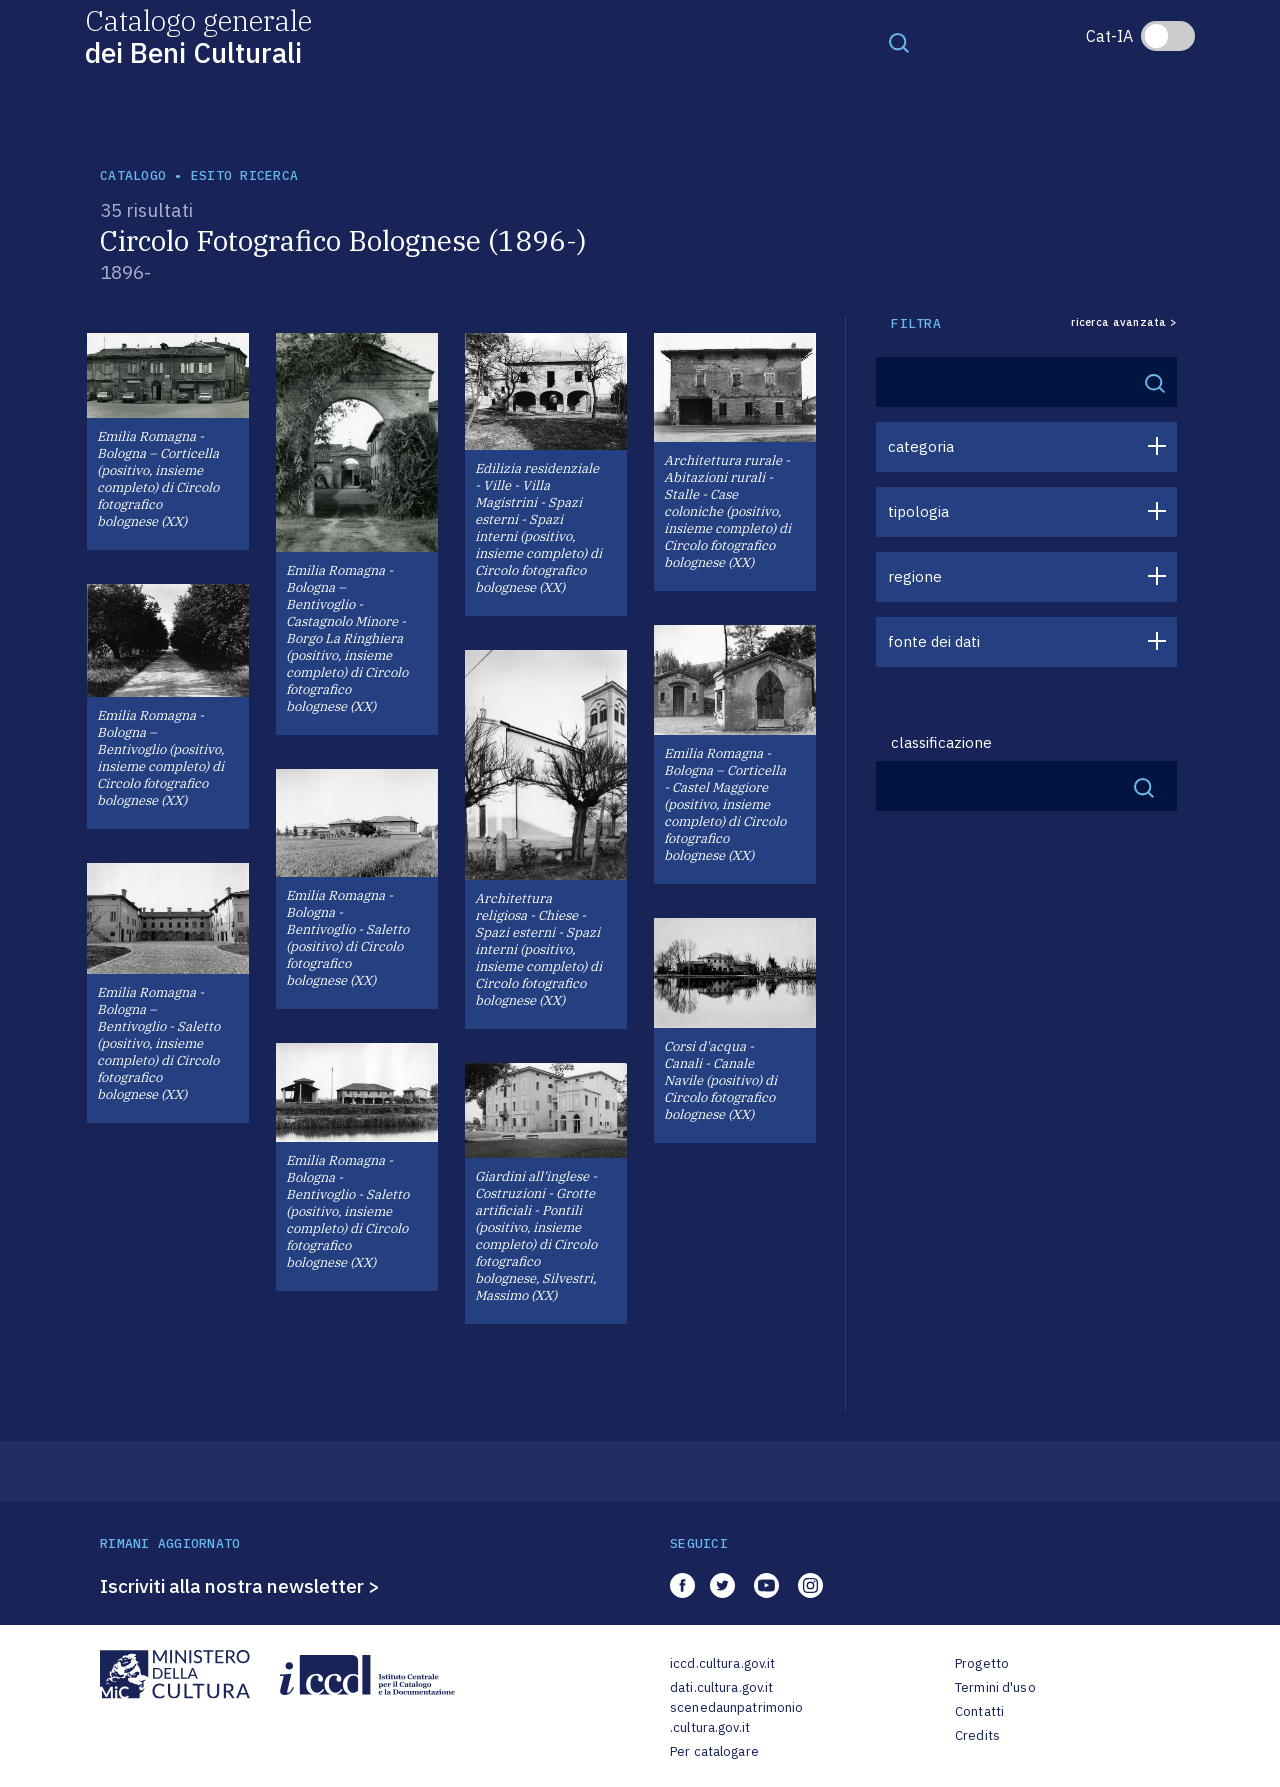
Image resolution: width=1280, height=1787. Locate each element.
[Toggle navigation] (899, 42)
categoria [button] (921, 446)
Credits (977, 1735)
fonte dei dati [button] (934, 641)
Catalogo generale (198, 35)
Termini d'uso (995, 1687)
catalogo (133, 175)
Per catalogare (714, 1751)
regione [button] (915, 576)
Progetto (982, 1663)
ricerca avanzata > (1124, 322)
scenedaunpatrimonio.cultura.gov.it (736, 1717)
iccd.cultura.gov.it (722, 1663)
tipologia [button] (918, 511)
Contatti (979, 1711)
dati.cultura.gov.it (721, 1687)
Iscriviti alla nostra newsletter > (240, 1586)
